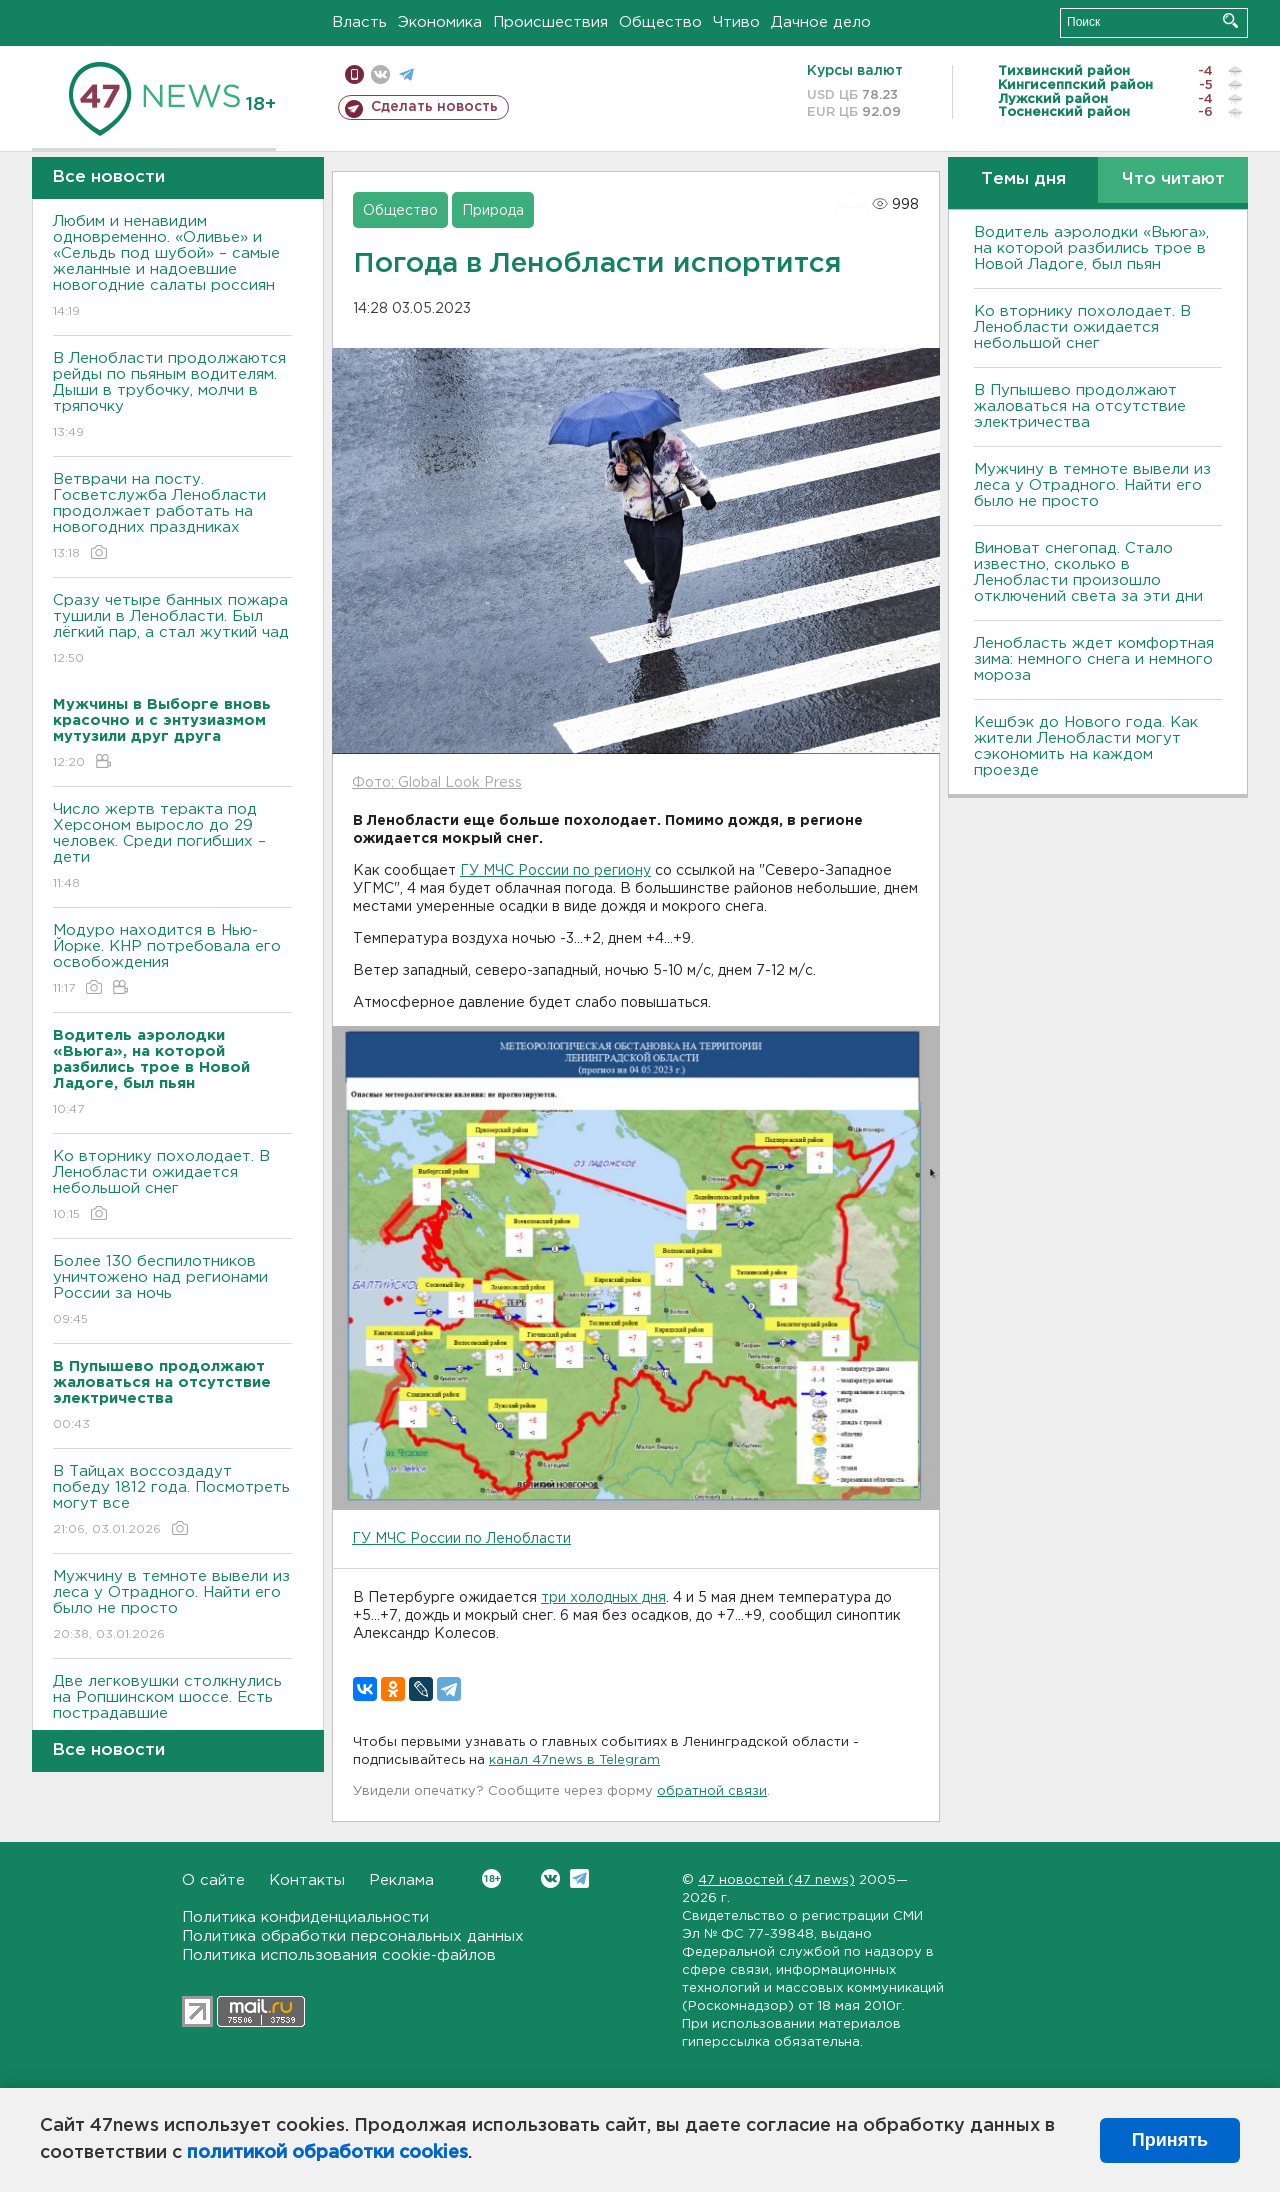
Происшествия (550, 22)
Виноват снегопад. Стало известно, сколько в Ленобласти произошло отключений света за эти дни (1088, 572)
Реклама (401, 1880)
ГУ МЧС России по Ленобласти (461, 1539)
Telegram (579, 1878)
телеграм (406, 74)
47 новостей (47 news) (776, 1880)
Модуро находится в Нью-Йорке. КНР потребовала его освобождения (172, 960)
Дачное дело (821, 22)
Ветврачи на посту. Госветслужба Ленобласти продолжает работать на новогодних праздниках (172, 517)
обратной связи (712, 1791)
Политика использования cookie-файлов (339, 1955)
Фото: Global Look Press (437, 783)
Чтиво (736, 22)
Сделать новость (434, 107)
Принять (1170, 2140)
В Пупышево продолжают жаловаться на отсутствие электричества (1080, 406)
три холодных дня (603, 1598)
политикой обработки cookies (327, 2153)
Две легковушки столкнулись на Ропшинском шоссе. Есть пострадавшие (172, 1711)
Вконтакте (491, 1878)
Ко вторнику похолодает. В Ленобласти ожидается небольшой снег (172, 1186)
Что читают (1173, 179)
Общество (660, 22)
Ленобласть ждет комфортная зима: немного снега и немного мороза (1094, 659)
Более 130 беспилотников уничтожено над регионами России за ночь (172, 1291)
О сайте (213, 1880)
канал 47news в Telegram (574, 1760)
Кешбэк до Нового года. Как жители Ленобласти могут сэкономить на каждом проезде (1086, 746)
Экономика (440, 22)
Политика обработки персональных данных (353, 1936)
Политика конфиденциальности (305, 1917)
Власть (359, 22)
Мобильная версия (354, 74)
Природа (493, 211)
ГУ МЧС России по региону (555, 871)
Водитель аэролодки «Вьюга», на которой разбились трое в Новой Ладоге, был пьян (1091, 248)
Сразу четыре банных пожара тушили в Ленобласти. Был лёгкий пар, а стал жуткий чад (172, 630)
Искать (1230, 20)
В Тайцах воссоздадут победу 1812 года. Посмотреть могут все (172, 1501)
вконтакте (380, 74)
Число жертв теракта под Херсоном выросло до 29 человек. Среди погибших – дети (172, 847)
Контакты (307, 1880)
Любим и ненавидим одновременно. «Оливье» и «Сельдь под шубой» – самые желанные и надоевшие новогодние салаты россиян (172, 267)
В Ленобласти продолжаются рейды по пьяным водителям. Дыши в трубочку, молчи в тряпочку (172, 396)
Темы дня (1023, 179)
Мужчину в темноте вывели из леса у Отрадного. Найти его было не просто (172, 1606)
